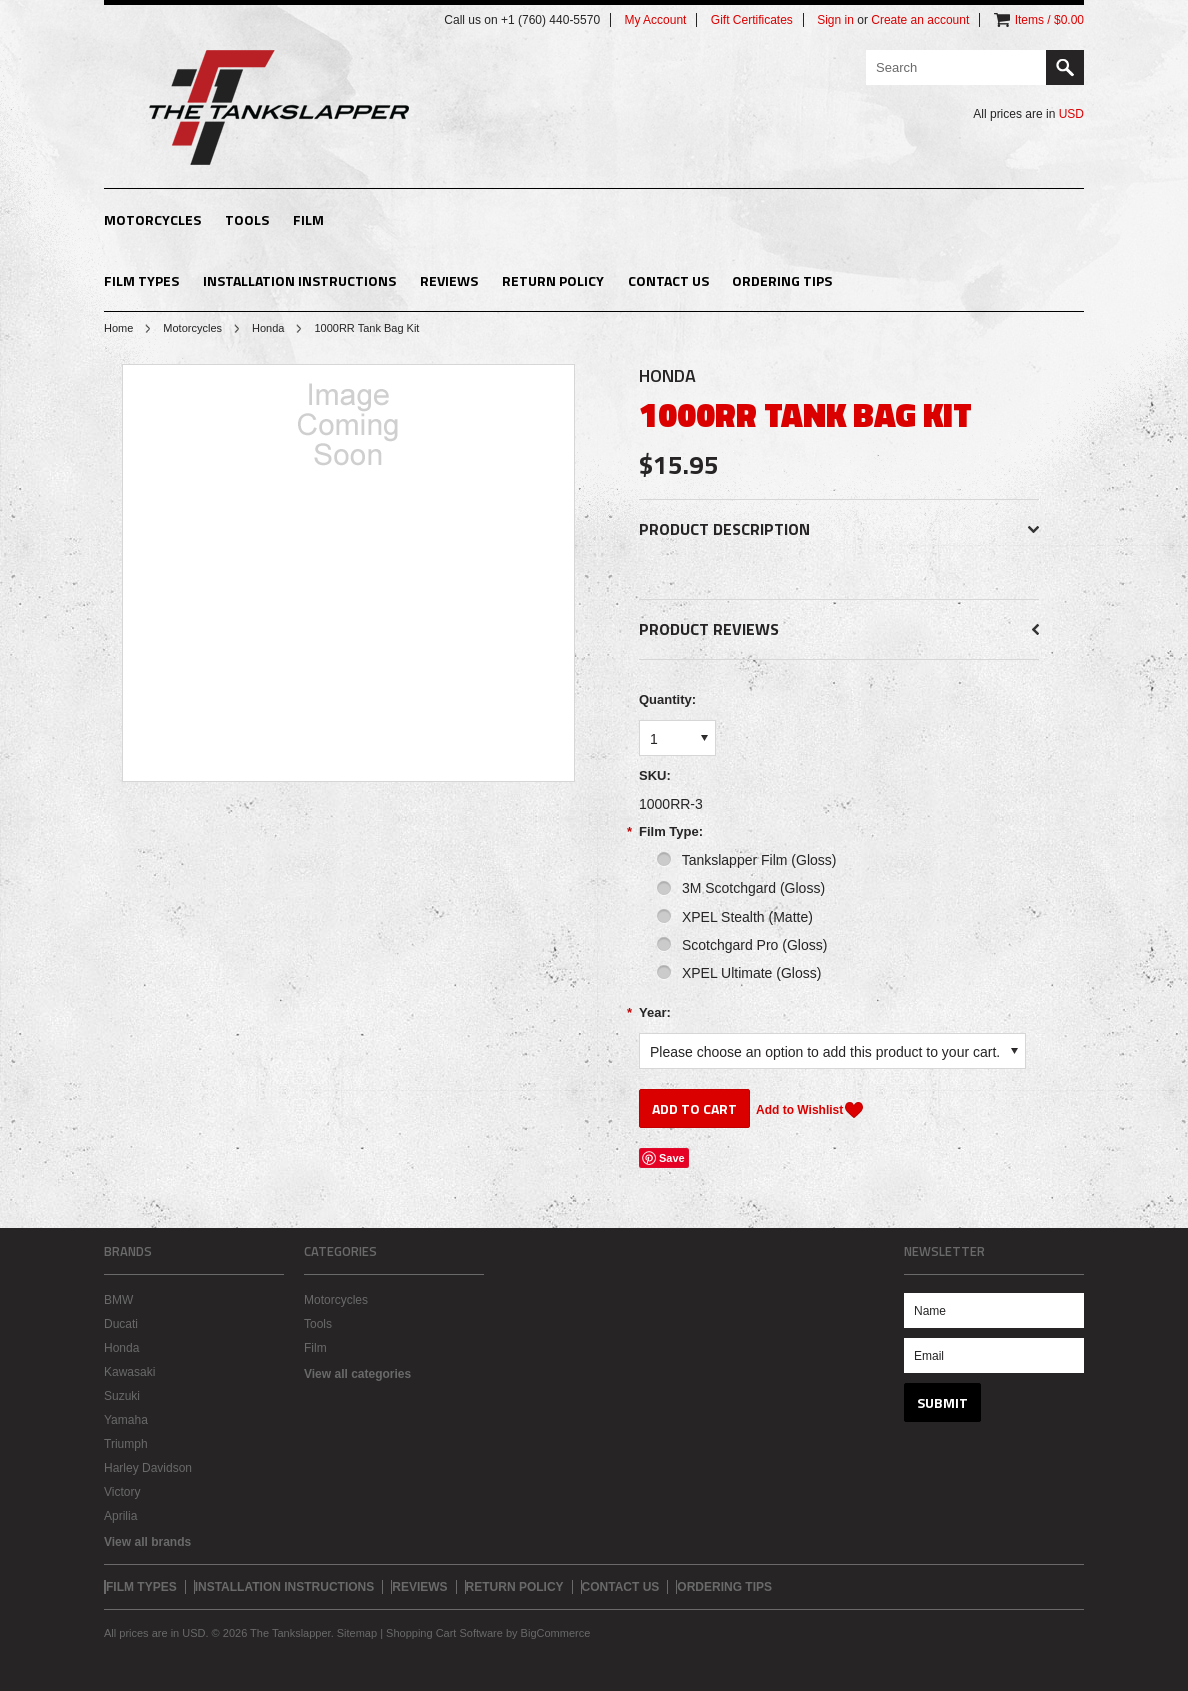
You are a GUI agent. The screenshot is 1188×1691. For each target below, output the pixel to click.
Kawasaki (129, 1372)
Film (308, 219)
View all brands (147, 1542)
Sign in (835, 20)
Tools (247, 219)
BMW (118, 1300)
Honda (268, 328)
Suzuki (122, 1396)
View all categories (357, 1374)
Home (118, 328)
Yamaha (126, 1420)
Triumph (126, 1444)
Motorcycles (152, 219)
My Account (655, 20)
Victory (122, 1492)
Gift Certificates (752, 20)
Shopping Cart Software (444, 1633)
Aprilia (120, 1516)
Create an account (920, 20)
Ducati (121, 1324)
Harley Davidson (148, 1468)
